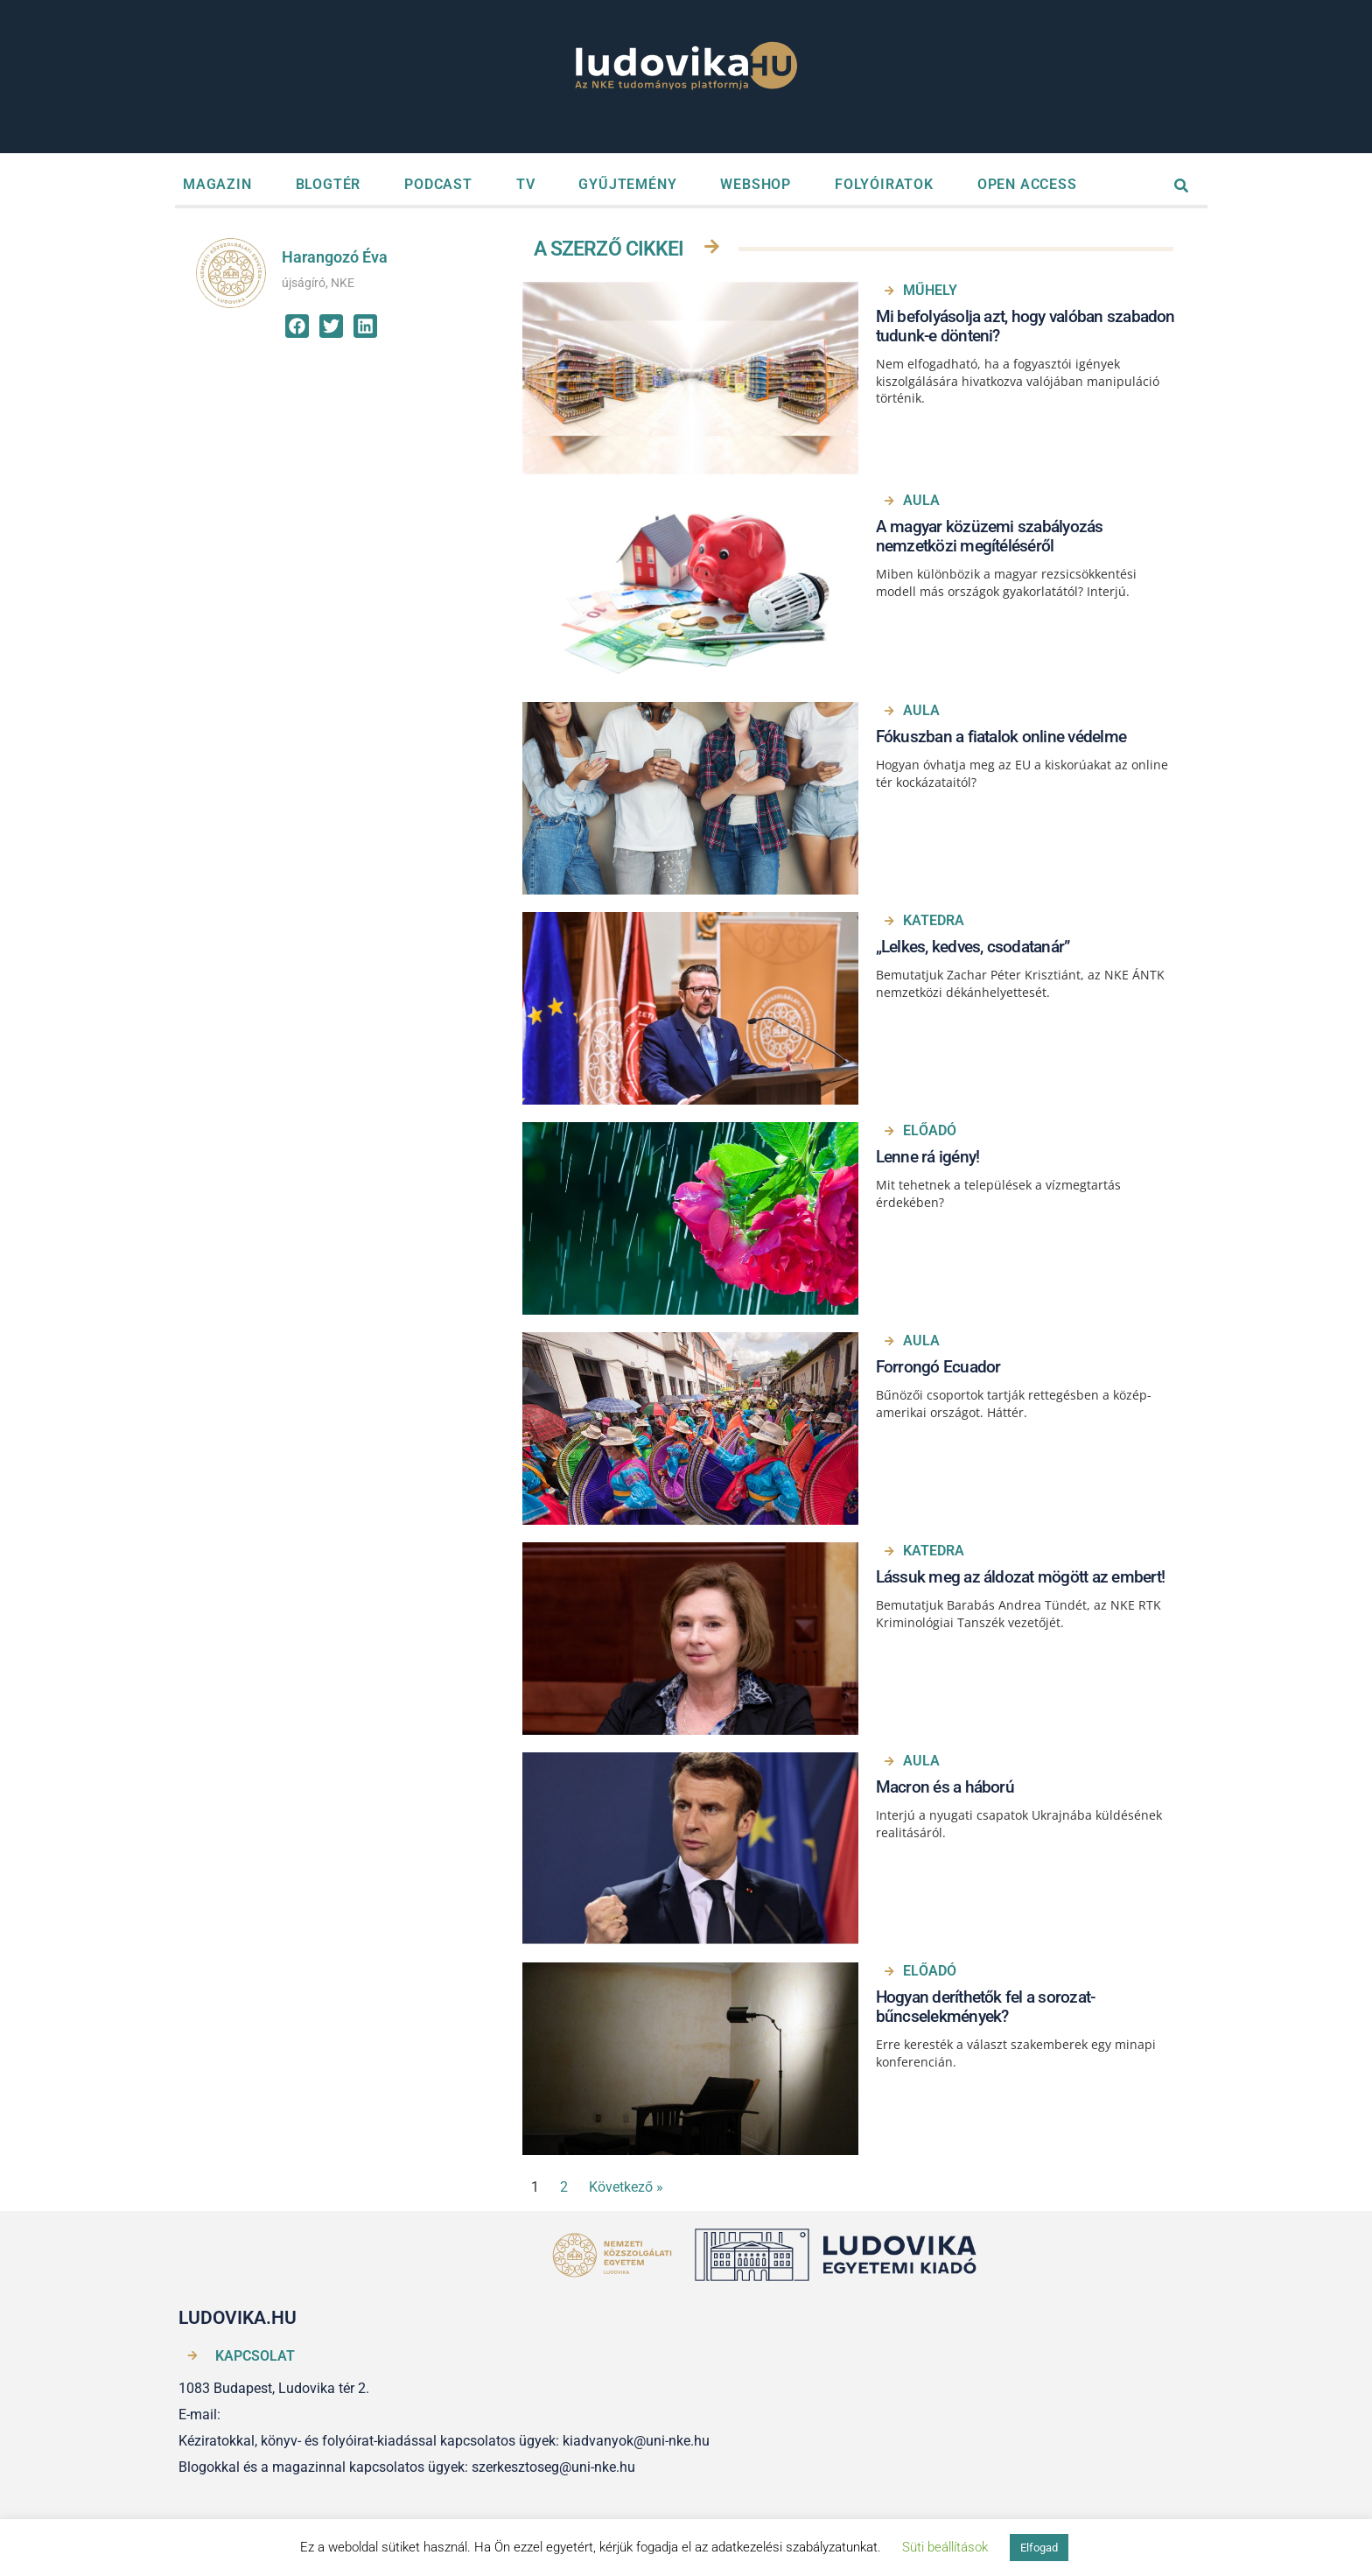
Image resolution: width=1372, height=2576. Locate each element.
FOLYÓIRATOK (884, 184)
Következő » (626, 2187)
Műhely (930, 290)
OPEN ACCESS (1027, 184)
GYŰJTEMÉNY (627, 184)
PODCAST (438, 184)
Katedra (933, 920)
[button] (297, 326)
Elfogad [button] (1039, 2547)
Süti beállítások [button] (945, 2547)
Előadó (929, 1130)
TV (526, 184)
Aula (921, 500)
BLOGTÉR (328, 184)
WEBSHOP (755, 184)
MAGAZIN (217, 184)
